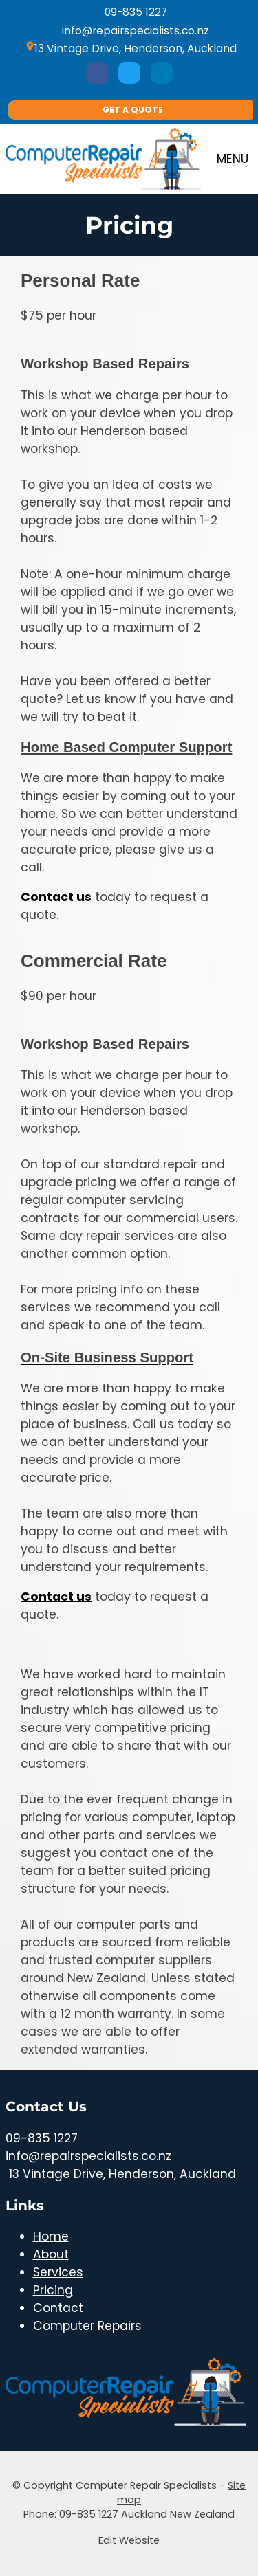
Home (51, 2236)
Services (58, 2272)
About (51, 2254)
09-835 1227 (129, 12)
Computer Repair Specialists (146, 2485)
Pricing (53, 2290)
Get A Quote (133, 109)
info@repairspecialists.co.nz (129, 30)
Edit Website (129, 2540)
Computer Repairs (87, 2326)
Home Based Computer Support (126, 747)
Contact (58, 2308)
